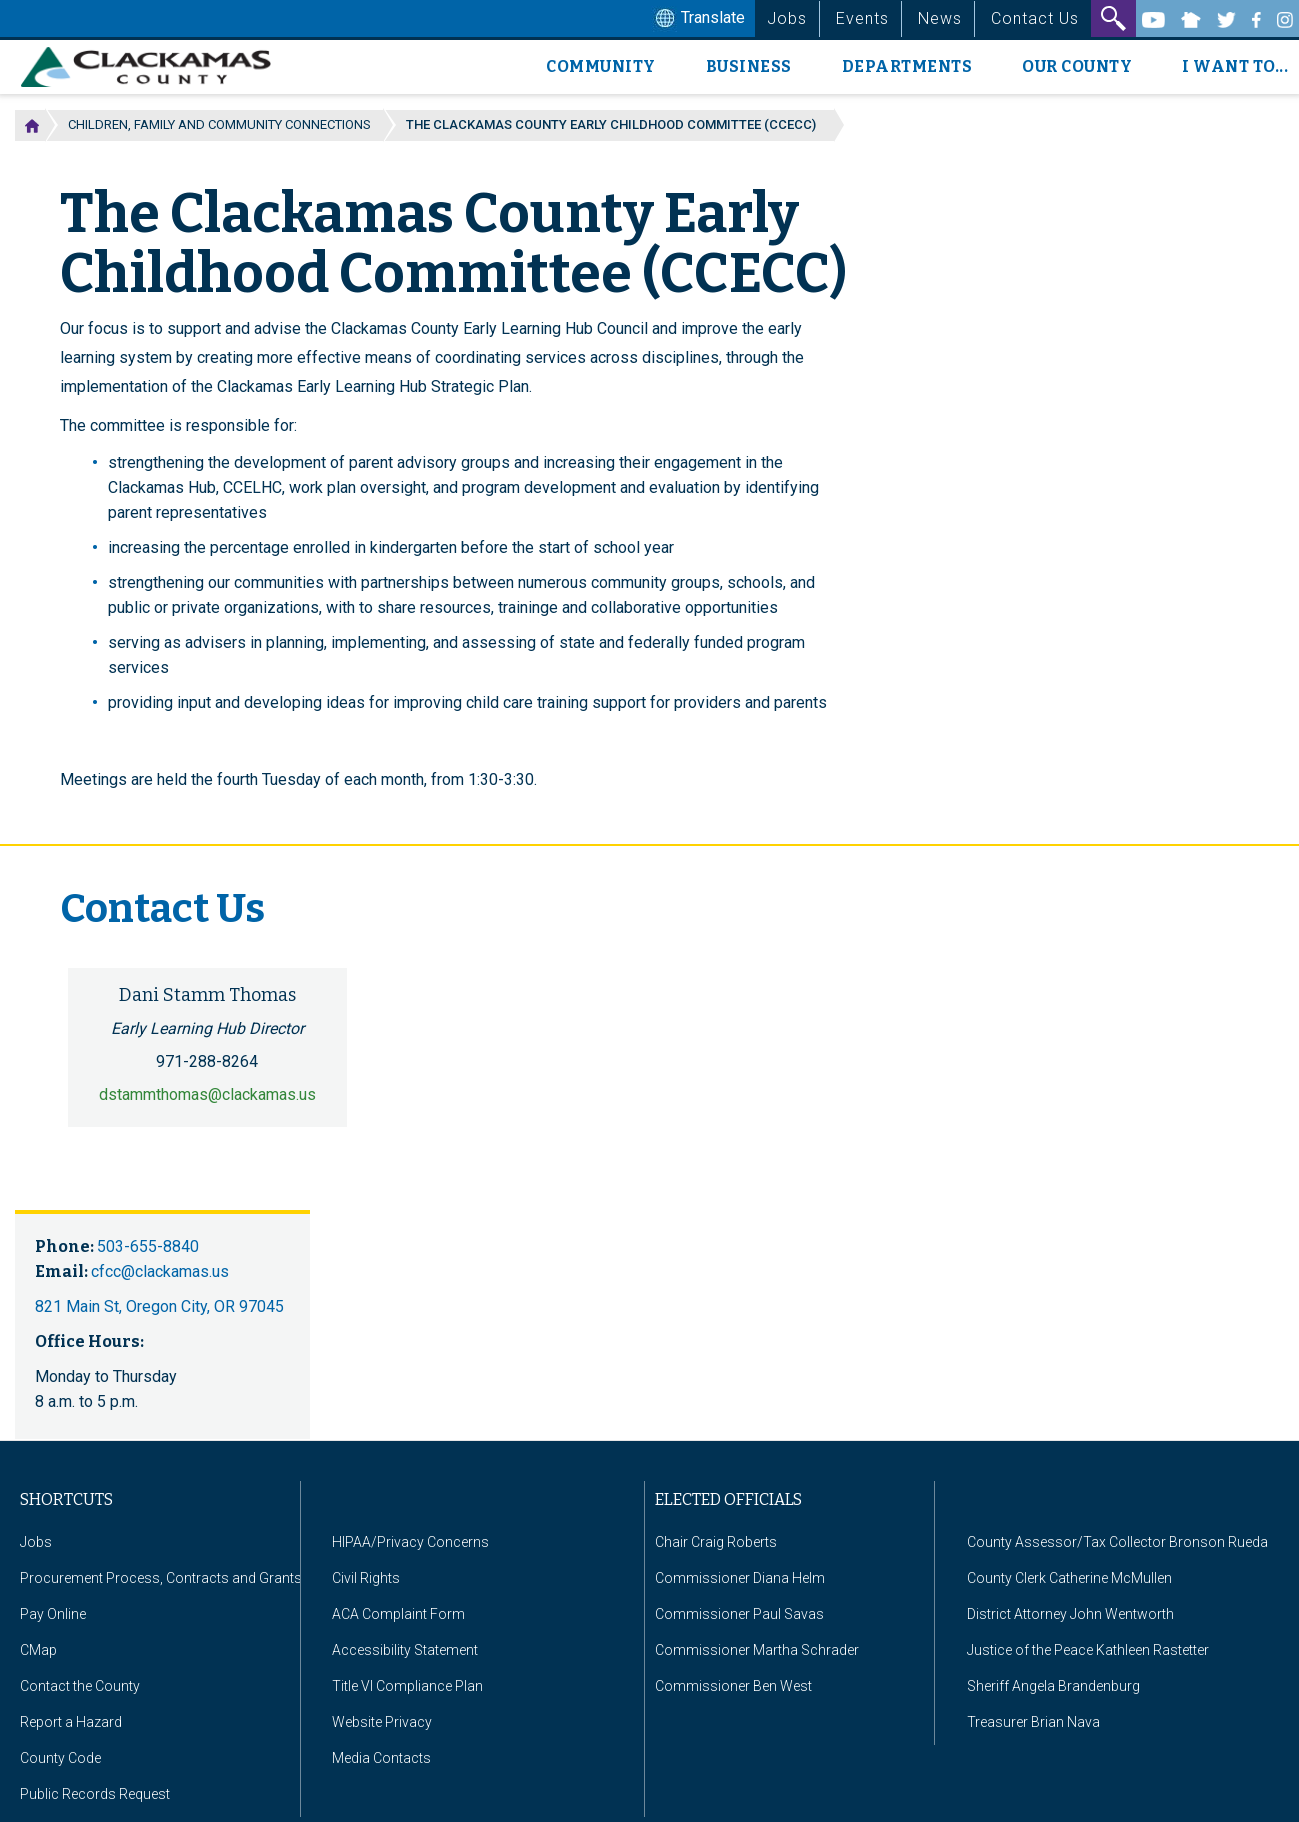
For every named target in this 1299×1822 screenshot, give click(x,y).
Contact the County (80, 1686)
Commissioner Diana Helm (740, 1578)
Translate (698, 19)
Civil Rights (366, 1578)
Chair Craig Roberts (716, 1542)
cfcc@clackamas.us (160, 1271)
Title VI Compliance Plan (407, 1686)
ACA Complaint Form (398, 1614)
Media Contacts (381, 1758)
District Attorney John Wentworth (1070, 1614)
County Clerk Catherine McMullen (1069, 1578)
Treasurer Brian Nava (1033, 1722)
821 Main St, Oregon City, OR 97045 (159, 1306)
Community (601, 66)
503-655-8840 (148, 1246)
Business (749, 66)
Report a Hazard (71, 1722)
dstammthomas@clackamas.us (207, 1094)
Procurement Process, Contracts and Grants (161, 1578)
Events (862, 18)
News (940, 18)
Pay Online (53, 1614)
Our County (1077, 66)
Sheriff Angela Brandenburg (1053, 1686)
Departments (907, 66)
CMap (38, 1650)
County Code (60, 1758)
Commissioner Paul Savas (739, 1614)
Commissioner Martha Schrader (757, 1650)
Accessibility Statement (405, 1650)
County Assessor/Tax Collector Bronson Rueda (1117, 1542)
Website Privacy (382, 1722)
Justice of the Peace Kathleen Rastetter (1088, 1650)
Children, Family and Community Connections (219, 124)
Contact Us (1035, 18)
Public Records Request (95, 1794)
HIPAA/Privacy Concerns (410, 1542)
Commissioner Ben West (733, 1686)
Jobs (787, 18)
